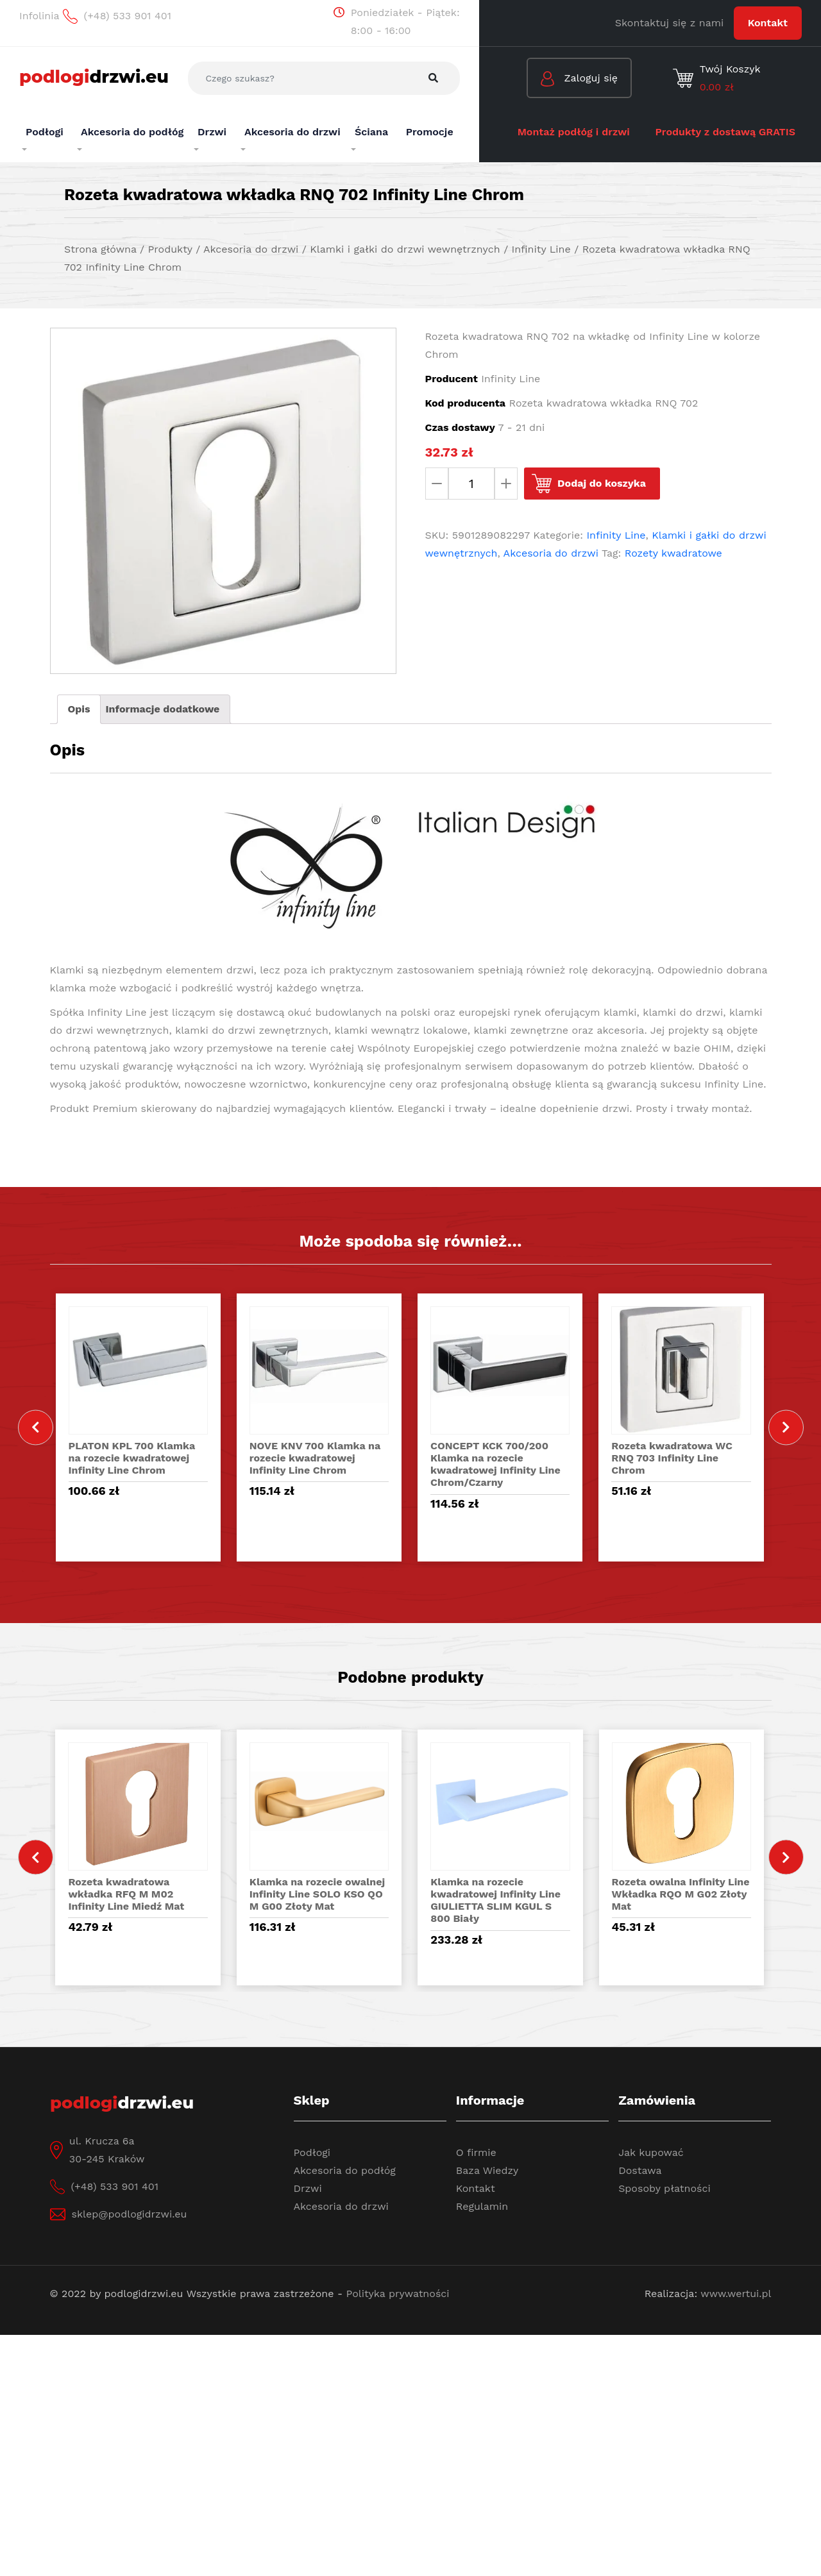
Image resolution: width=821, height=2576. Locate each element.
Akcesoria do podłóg (345, 2170)
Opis (79, 709)
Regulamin (482, 2206)
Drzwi (308, 2188)
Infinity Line (615, 535)
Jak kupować (651, 2152)
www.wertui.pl (735, 2293)
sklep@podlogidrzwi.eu (129, 2214)
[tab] (79, 709)
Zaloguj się (579, 79)
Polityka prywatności (398, 2293)
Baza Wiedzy (487, 2170)
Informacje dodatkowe (162, 709)
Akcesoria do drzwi (551, 553)
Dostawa (639, 2170)
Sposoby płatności (664, 2188)
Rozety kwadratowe (673, 553)
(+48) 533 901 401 (114, 2186)
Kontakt (768, 23)
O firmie (476, 2152)
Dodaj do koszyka (601, 483)
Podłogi (312, 2152)
